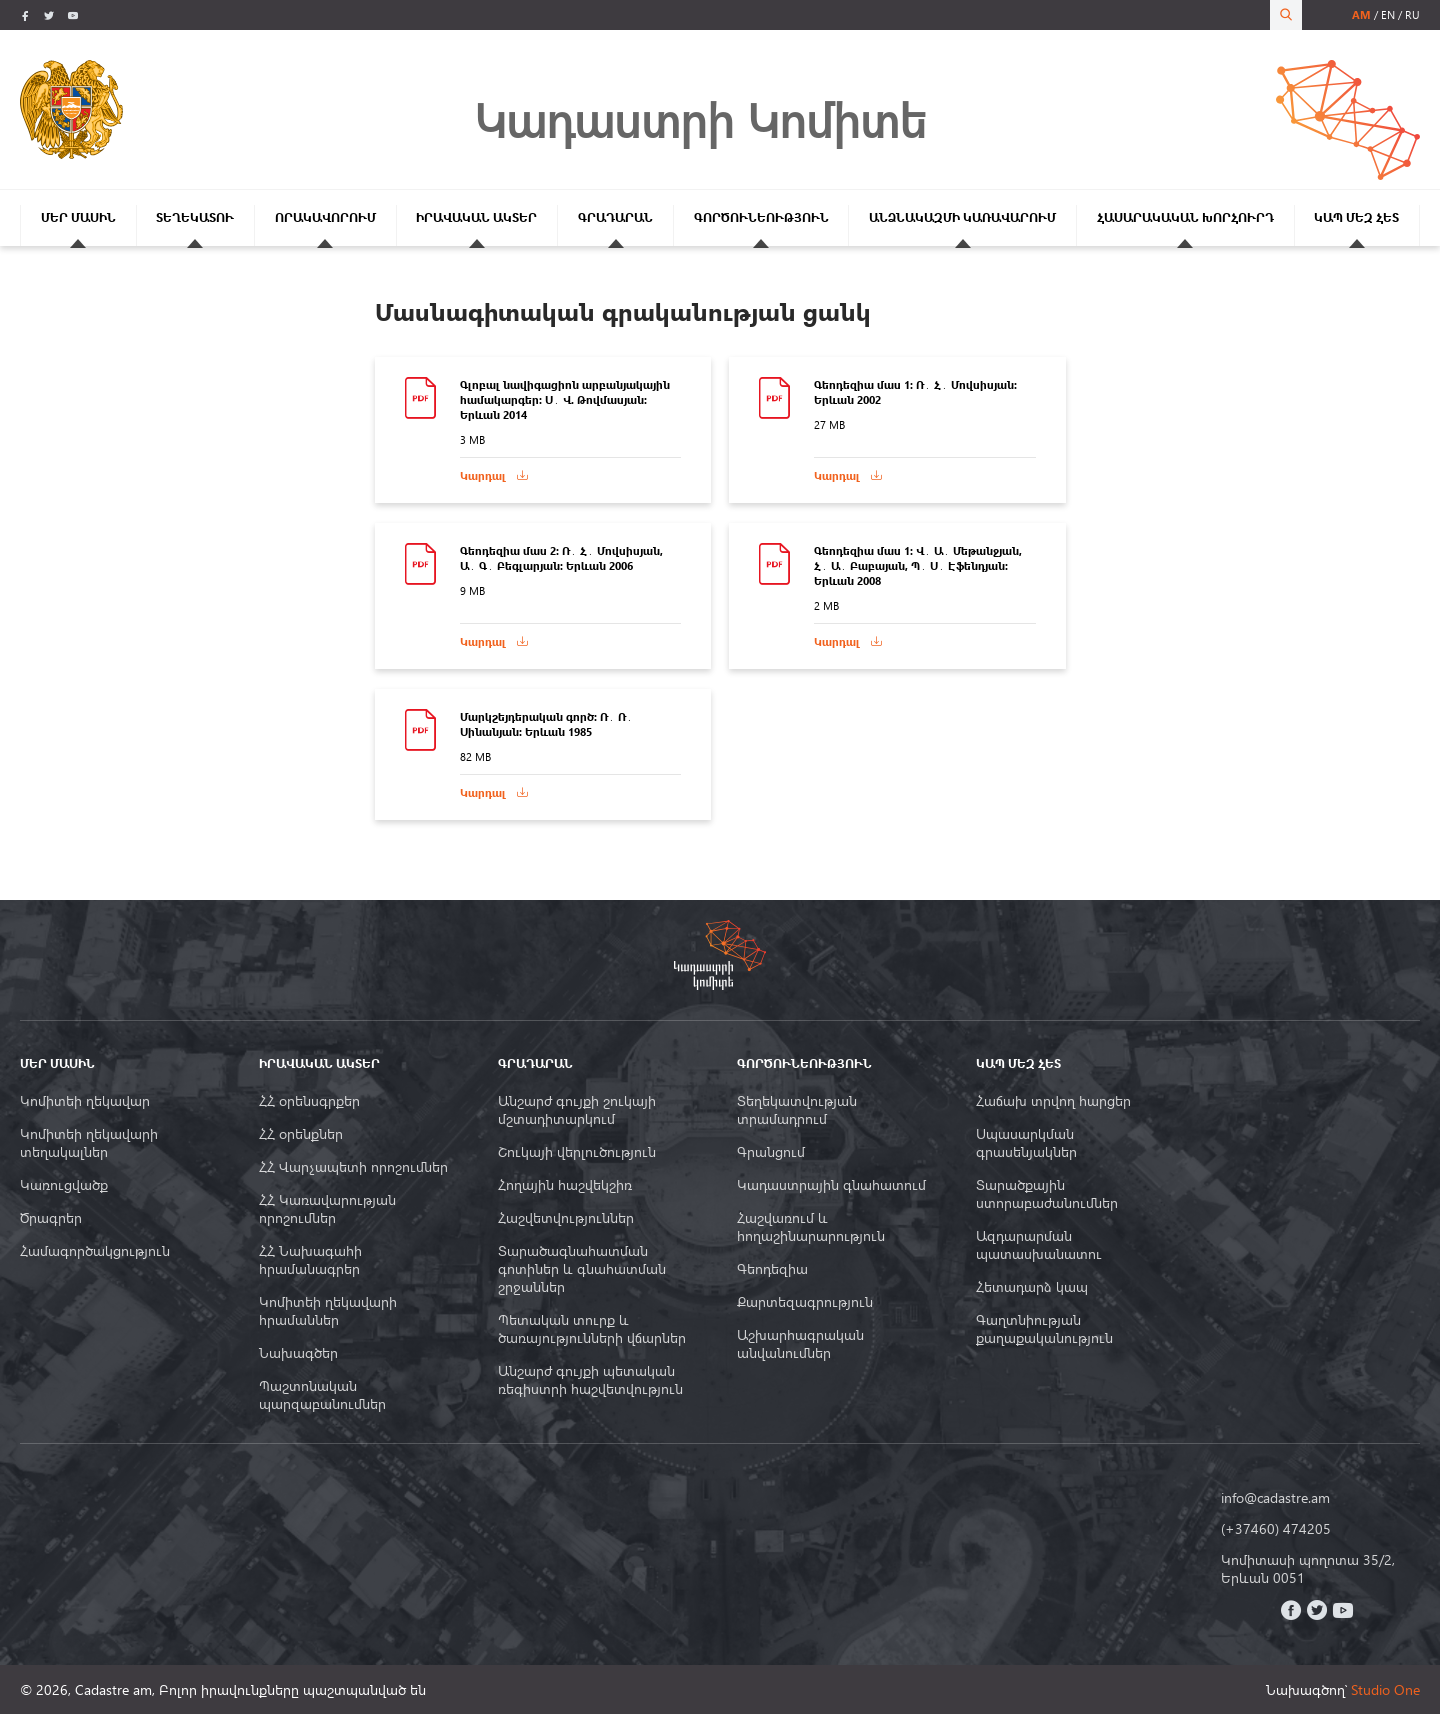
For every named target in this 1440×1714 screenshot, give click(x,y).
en (1388, 14)
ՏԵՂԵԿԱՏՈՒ (195, 217)
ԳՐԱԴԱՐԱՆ (615, 217)
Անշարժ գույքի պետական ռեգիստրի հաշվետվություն (590, 1380)
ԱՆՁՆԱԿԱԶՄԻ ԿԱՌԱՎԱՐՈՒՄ (962, 217)
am (1361, 14)
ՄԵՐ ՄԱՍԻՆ (78, 217)
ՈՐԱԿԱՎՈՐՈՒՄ (325, 217)
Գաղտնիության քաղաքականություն (1044, 1329)
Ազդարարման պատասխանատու (1039, 1245)
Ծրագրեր (51, 1218)
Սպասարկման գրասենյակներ (1026, 1143)
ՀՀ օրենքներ (301, 1134)
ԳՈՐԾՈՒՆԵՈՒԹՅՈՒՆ (761, 217)
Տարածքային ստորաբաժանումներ (1047, 1194)
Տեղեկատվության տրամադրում (797, 1110)
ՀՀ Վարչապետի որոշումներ (353, 1167)
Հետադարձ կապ (1032, 1287)
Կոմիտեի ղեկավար (85, 1101)
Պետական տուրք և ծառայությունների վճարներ (592, 1329)
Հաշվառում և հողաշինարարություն (811, 1227)
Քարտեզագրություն (805, 1302)
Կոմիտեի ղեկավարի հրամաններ (328, 1311)
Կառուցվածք (64, 1185)
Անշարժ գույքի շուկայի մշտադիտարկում (577, 1110)
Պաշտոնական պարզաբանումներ (322, 1395)
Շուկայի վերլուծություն (577, 1152)
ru (1412, 14)
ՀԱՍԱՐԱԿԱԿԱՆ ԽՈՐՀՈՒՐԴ (1185, 217)
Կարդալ (483, 475)
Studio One (1385, 1689)
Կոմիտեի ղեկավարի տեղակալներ (89, 1143)
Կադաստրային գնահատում (831, 1185)
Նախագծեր (298, 1353)
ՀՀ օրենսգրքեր (309, 1101)
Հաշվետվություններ (566, 1218)
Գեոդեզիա (772, 1269)
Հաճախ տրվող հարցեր (1053, 1101)
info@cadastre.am (1275, 1498)
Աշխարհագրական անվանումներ (800, 1344)
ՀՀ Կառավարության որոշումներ (327, 1209)
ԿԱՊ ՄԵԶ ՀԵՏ (1356, 217)
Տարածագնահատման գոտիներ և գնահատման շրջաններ (582, 1269)
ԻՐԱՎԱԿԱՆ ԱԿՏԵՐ (476, 217)
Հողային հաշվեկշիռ (565, 1185)
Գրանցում (771, 1152)
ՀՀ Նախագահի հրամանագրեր (310, 1260)
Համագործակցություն (95, 1251)
